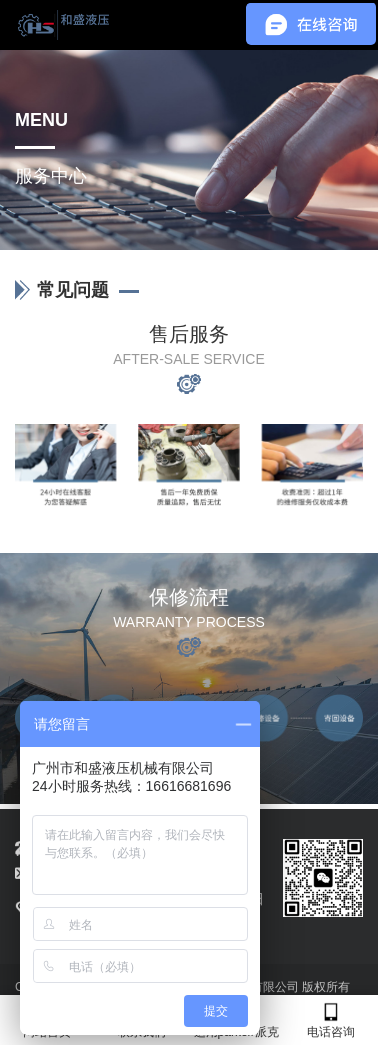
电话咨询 (331, 1020)
